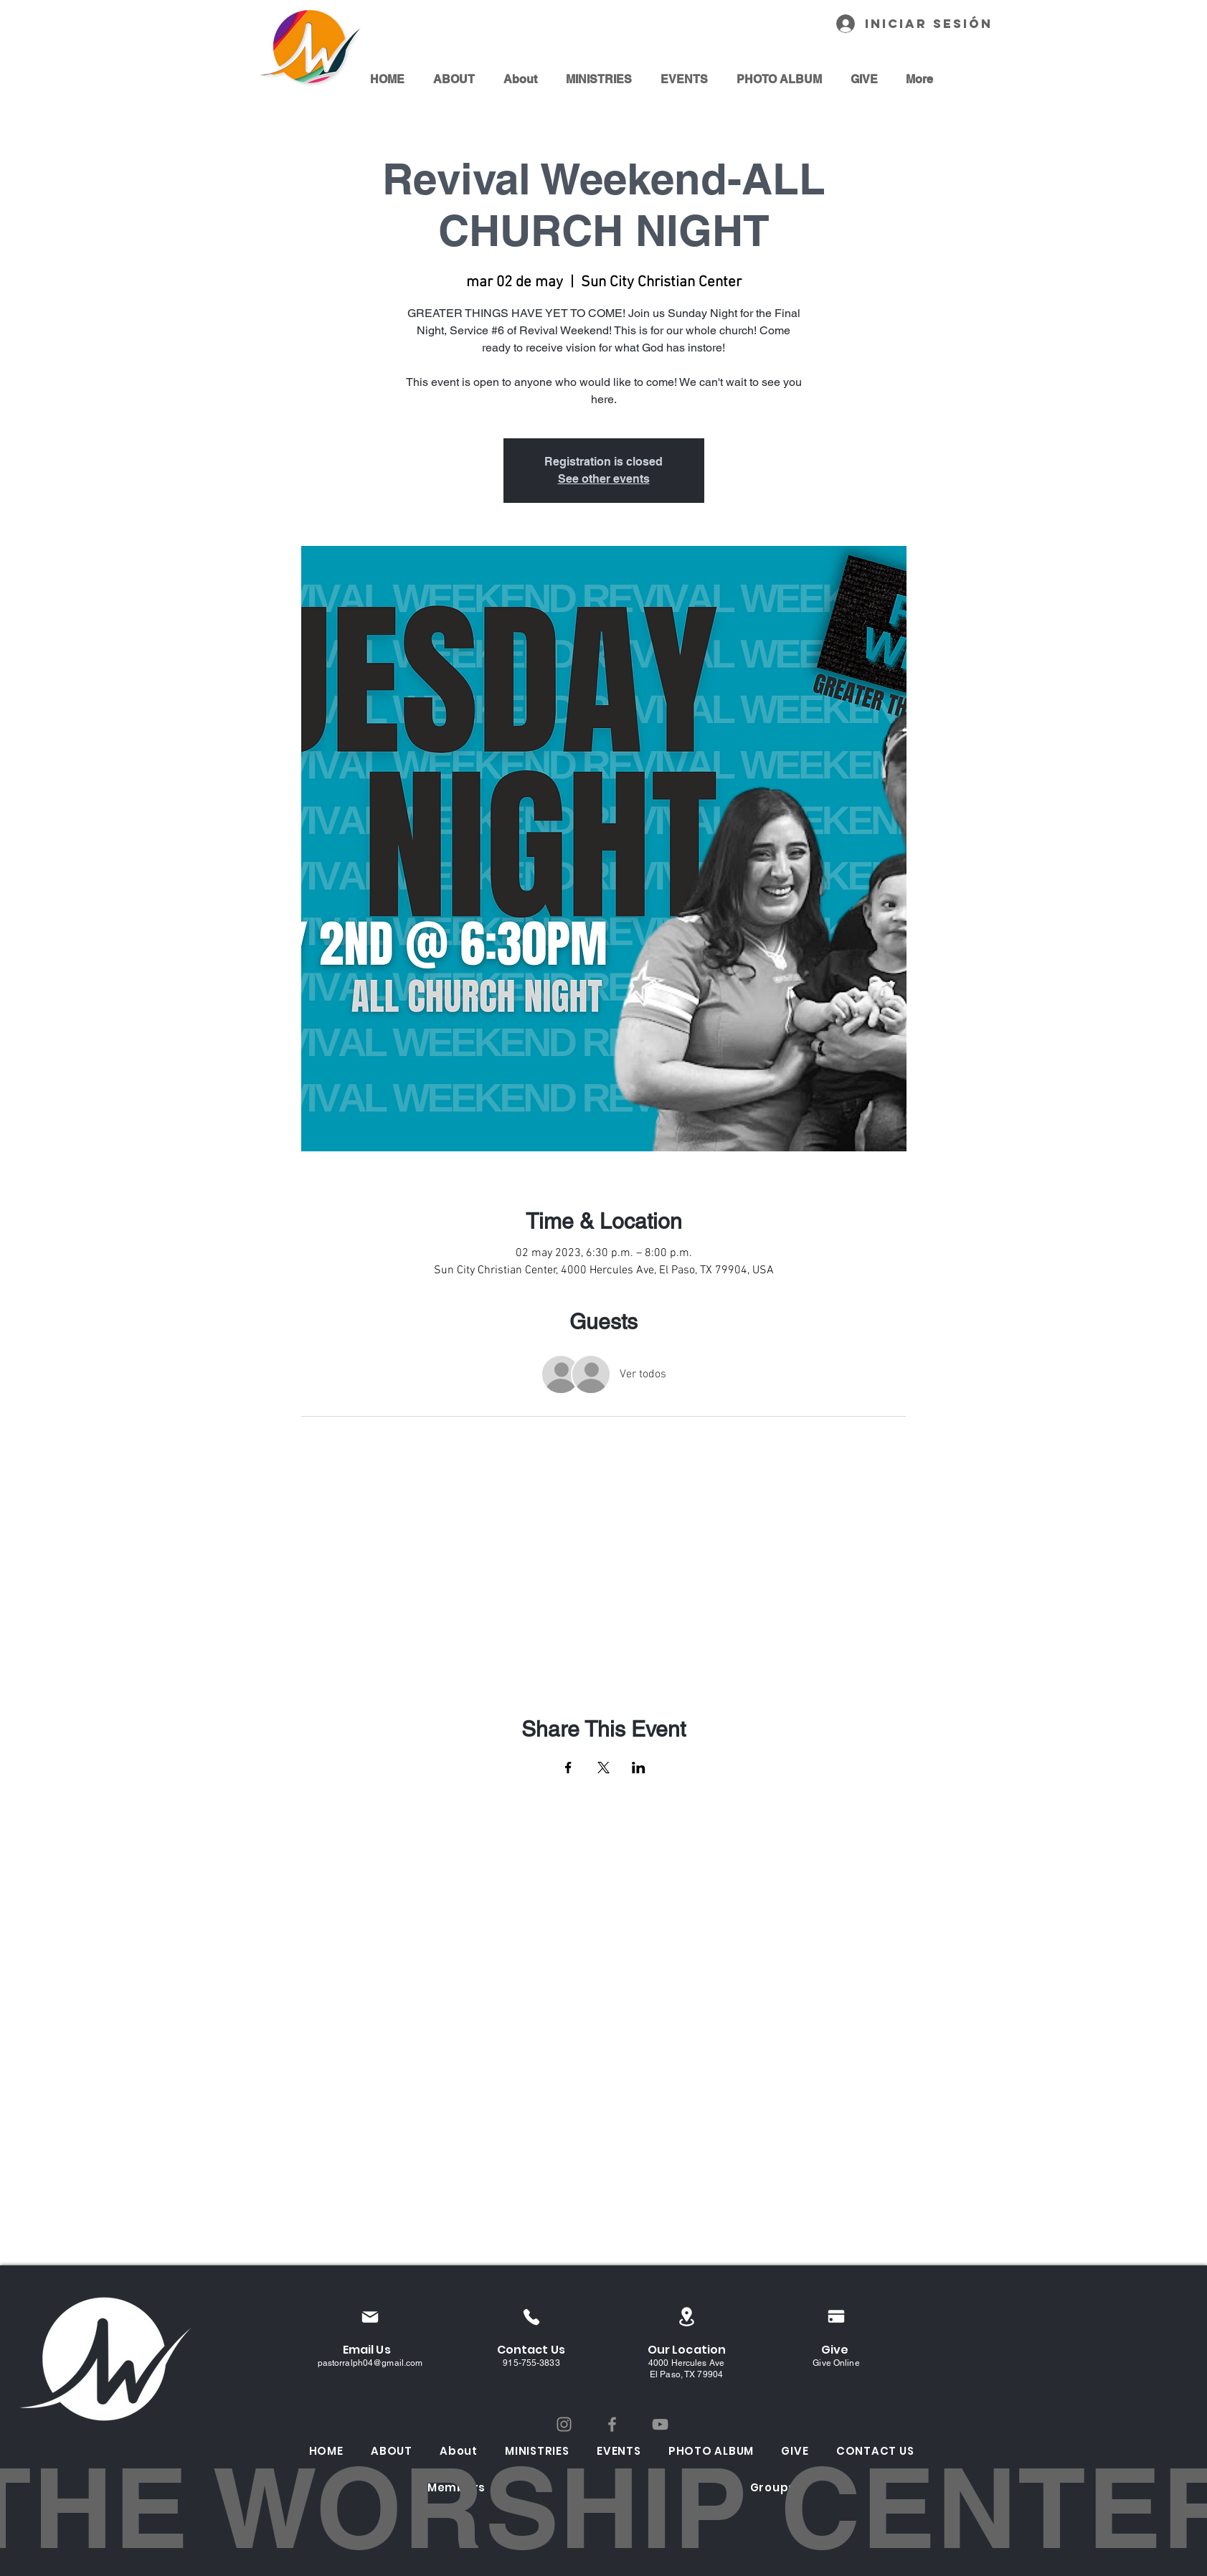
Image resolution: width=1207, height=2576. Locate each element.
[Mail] (370, 2316)
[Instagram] (564, 2424)
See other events (604, 479)
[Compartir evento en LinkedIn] (638, 1767)
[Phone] (531, 2317)
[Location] (687, 2317)
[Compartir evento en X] (603, 1767)
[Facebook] (612, 2424)
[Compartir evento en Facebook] (568, 1767)
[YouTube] (660, 2424)
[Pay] (836, 2316)
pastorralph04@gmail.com (370, 2363)
